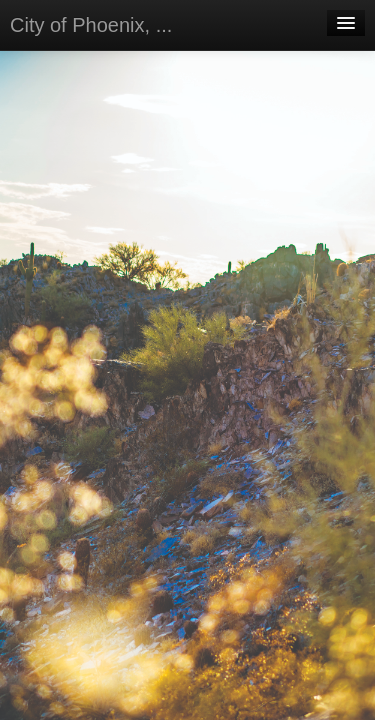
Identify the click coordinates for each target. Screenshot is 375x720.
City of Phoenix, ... (91, 25)
